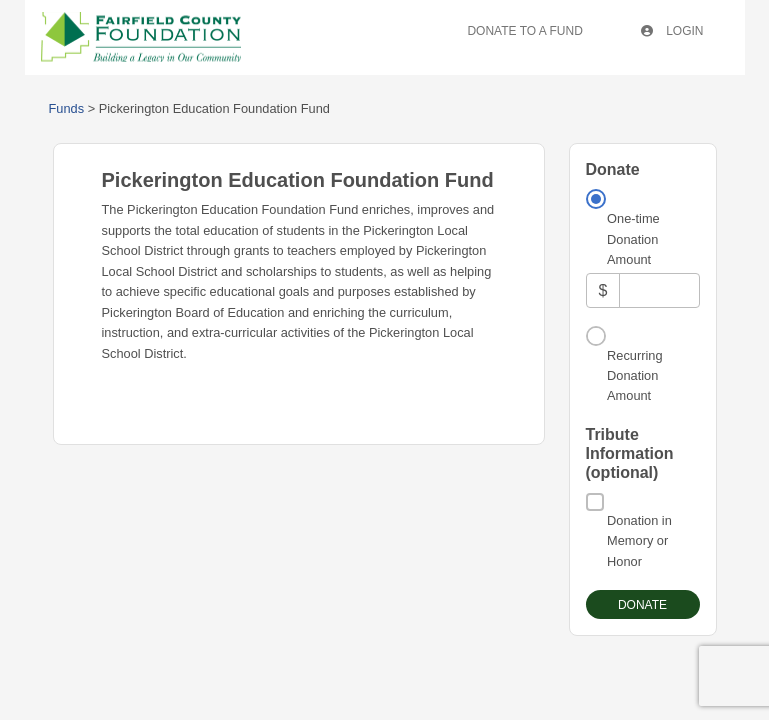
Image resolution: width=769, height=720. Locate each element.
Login (672, 31)
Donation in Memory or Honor (639, 541)
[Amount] (659, 290)
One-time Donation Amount (633, 239)
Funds (67, 108)
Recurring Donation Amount (634, 376)
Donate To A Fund (524, 31)
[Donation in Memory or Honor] (595, 502)
